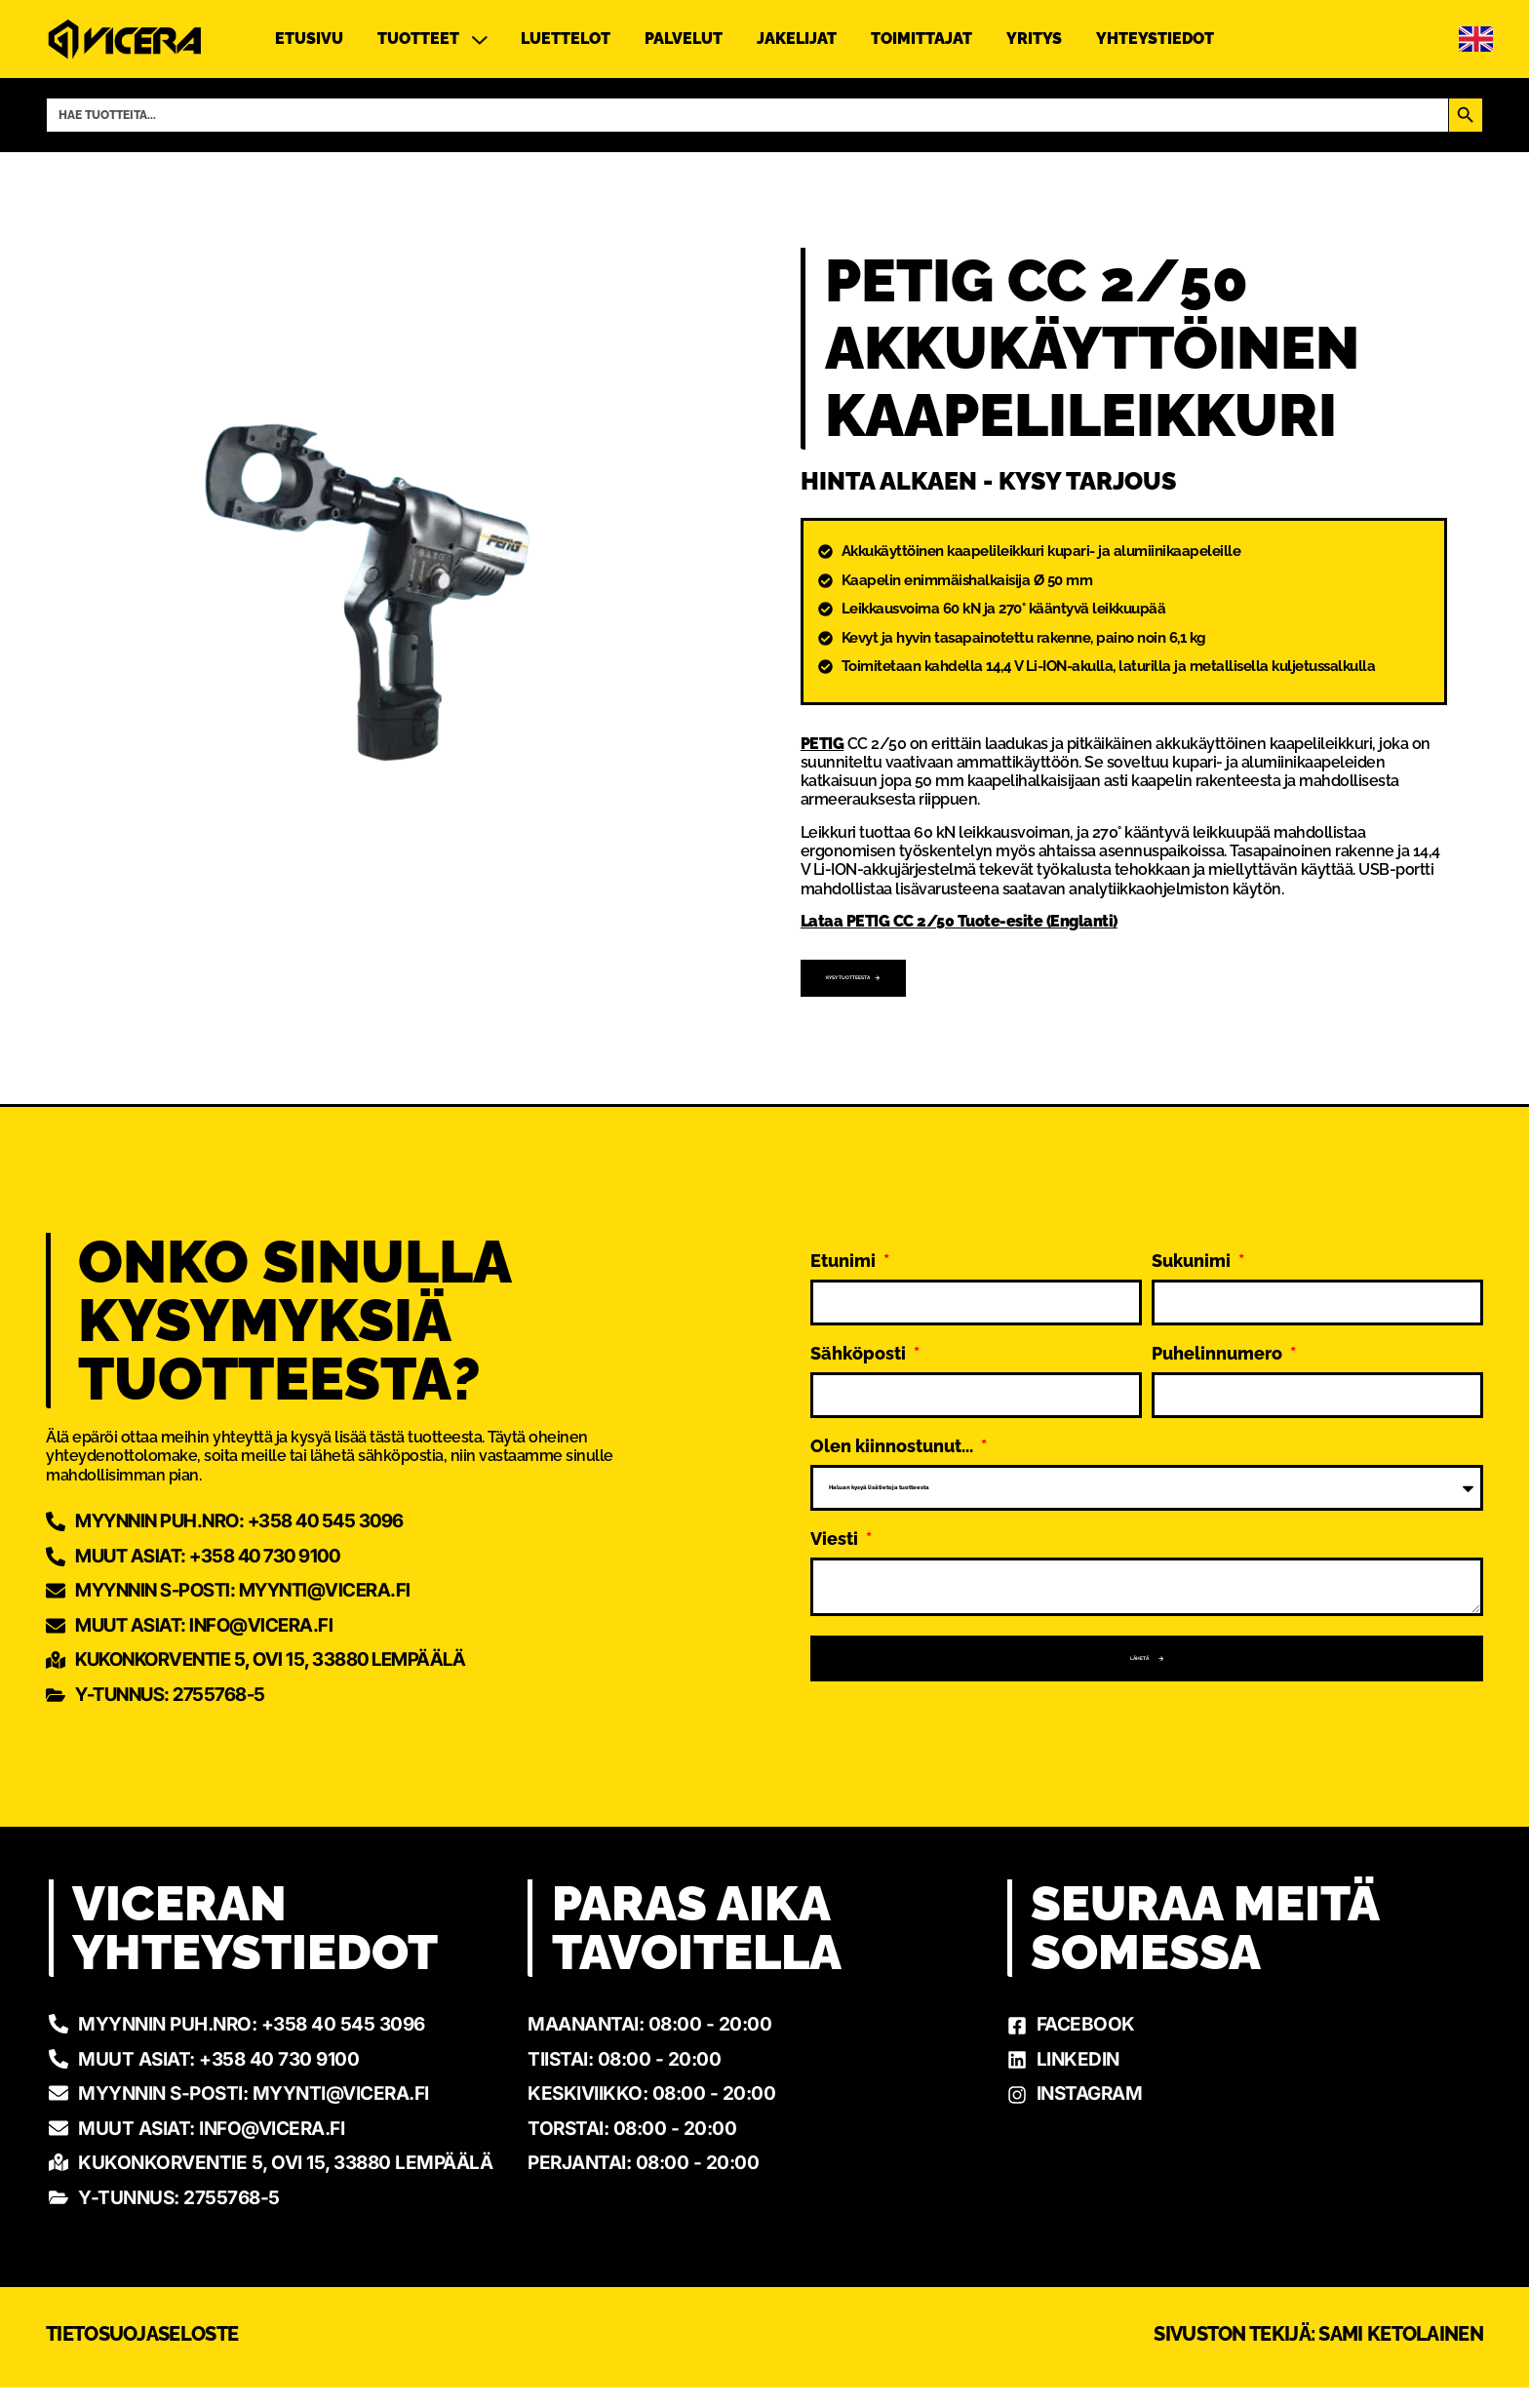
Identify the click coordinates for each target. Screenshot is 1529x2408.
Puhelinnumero (1219, 1328)
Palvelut (684, 38)
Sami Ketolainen (1400, 2354)
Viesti (836, 1513)
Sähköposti (860, 1328)
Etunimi (845, 1235)
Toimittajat (921, 38)
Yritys (1034, 38)
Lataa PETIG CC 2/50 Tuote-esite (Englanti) (959, 922)
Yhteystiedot (1155, 38)
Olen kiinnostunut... (893, 1420)
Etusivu (309, 38)
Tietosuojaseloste (142, 2354)
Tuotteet (432, 38)
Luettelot (565, 38)
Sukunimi (1193, 1235)
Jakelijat (797, 38)
